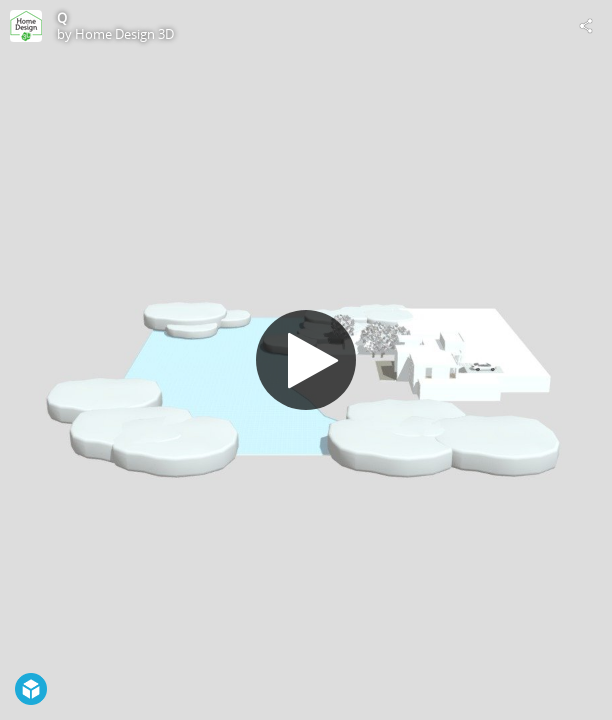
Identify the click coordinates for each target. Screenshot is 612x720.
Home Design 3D (124, 34)
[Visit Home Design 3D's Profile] (26, 26)
